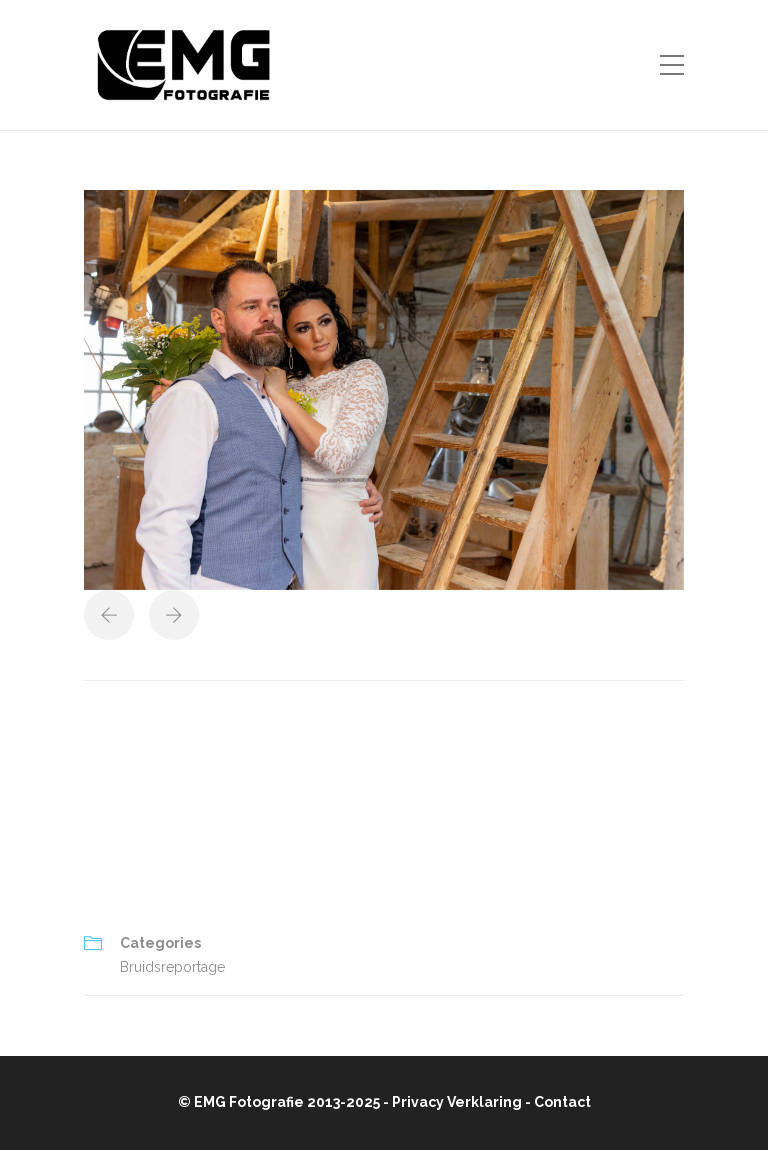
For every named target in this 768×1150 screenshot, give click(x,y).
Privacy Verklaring (457, 1102)
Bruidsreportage (172, 967)
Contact (562, 1102)
